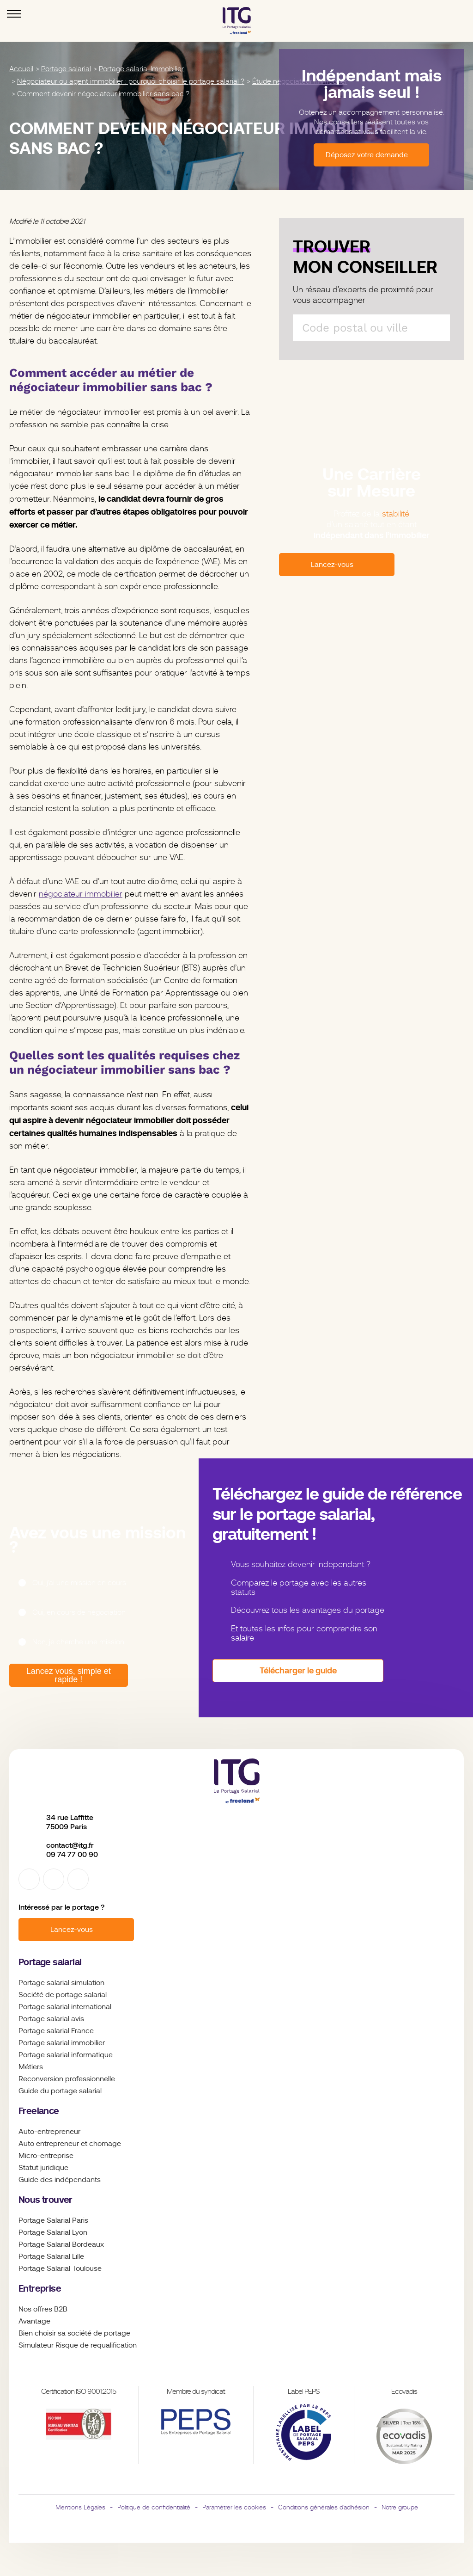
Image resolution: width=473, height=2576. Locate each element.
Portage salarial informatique (65, 2055)
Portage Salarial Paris (53, 2220)
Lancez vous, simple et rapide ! (66, 1675)
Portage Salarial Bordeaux (61, 2244)
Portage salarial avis (51, 2019)
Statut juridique (43, 2168)
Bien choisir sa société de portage (74, 2333)
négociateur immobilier (80, 893)
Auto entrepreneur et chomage (69, 2143)
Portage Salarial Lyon (52, 2232)
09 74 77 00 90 (72, 1854)
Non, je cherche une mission (78, 1642)
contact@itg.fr (70, 1845)
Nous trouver (45, 2200)
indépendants (78, 2180)
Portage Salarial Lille (51, 2256)
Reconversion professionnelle (66, 2079)
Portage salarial (49, 1962)
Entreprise (39, 2288)
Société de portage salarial (62, 1995)
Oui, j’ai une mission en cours (79, 1583)
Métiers (30, 2067)
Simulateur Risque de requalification (77, 2345)
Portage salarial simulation (61, 1983)
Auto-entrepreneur (49, 2131)
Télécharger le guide (298, 1670)
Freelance (38, 2111)
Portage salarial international (64, 2007)
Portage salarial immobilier (61, 2043)
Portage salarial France (56, 2031)
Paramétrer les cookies (234, 2507)
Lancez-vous (71, 1929)
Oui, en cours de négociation (79, 1612)
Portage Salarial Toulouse (60, 2268)
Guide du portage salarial (60, 2091)
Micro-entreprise (45, 2156)
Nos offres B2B (42, 2309)
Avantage (34, 2321)
